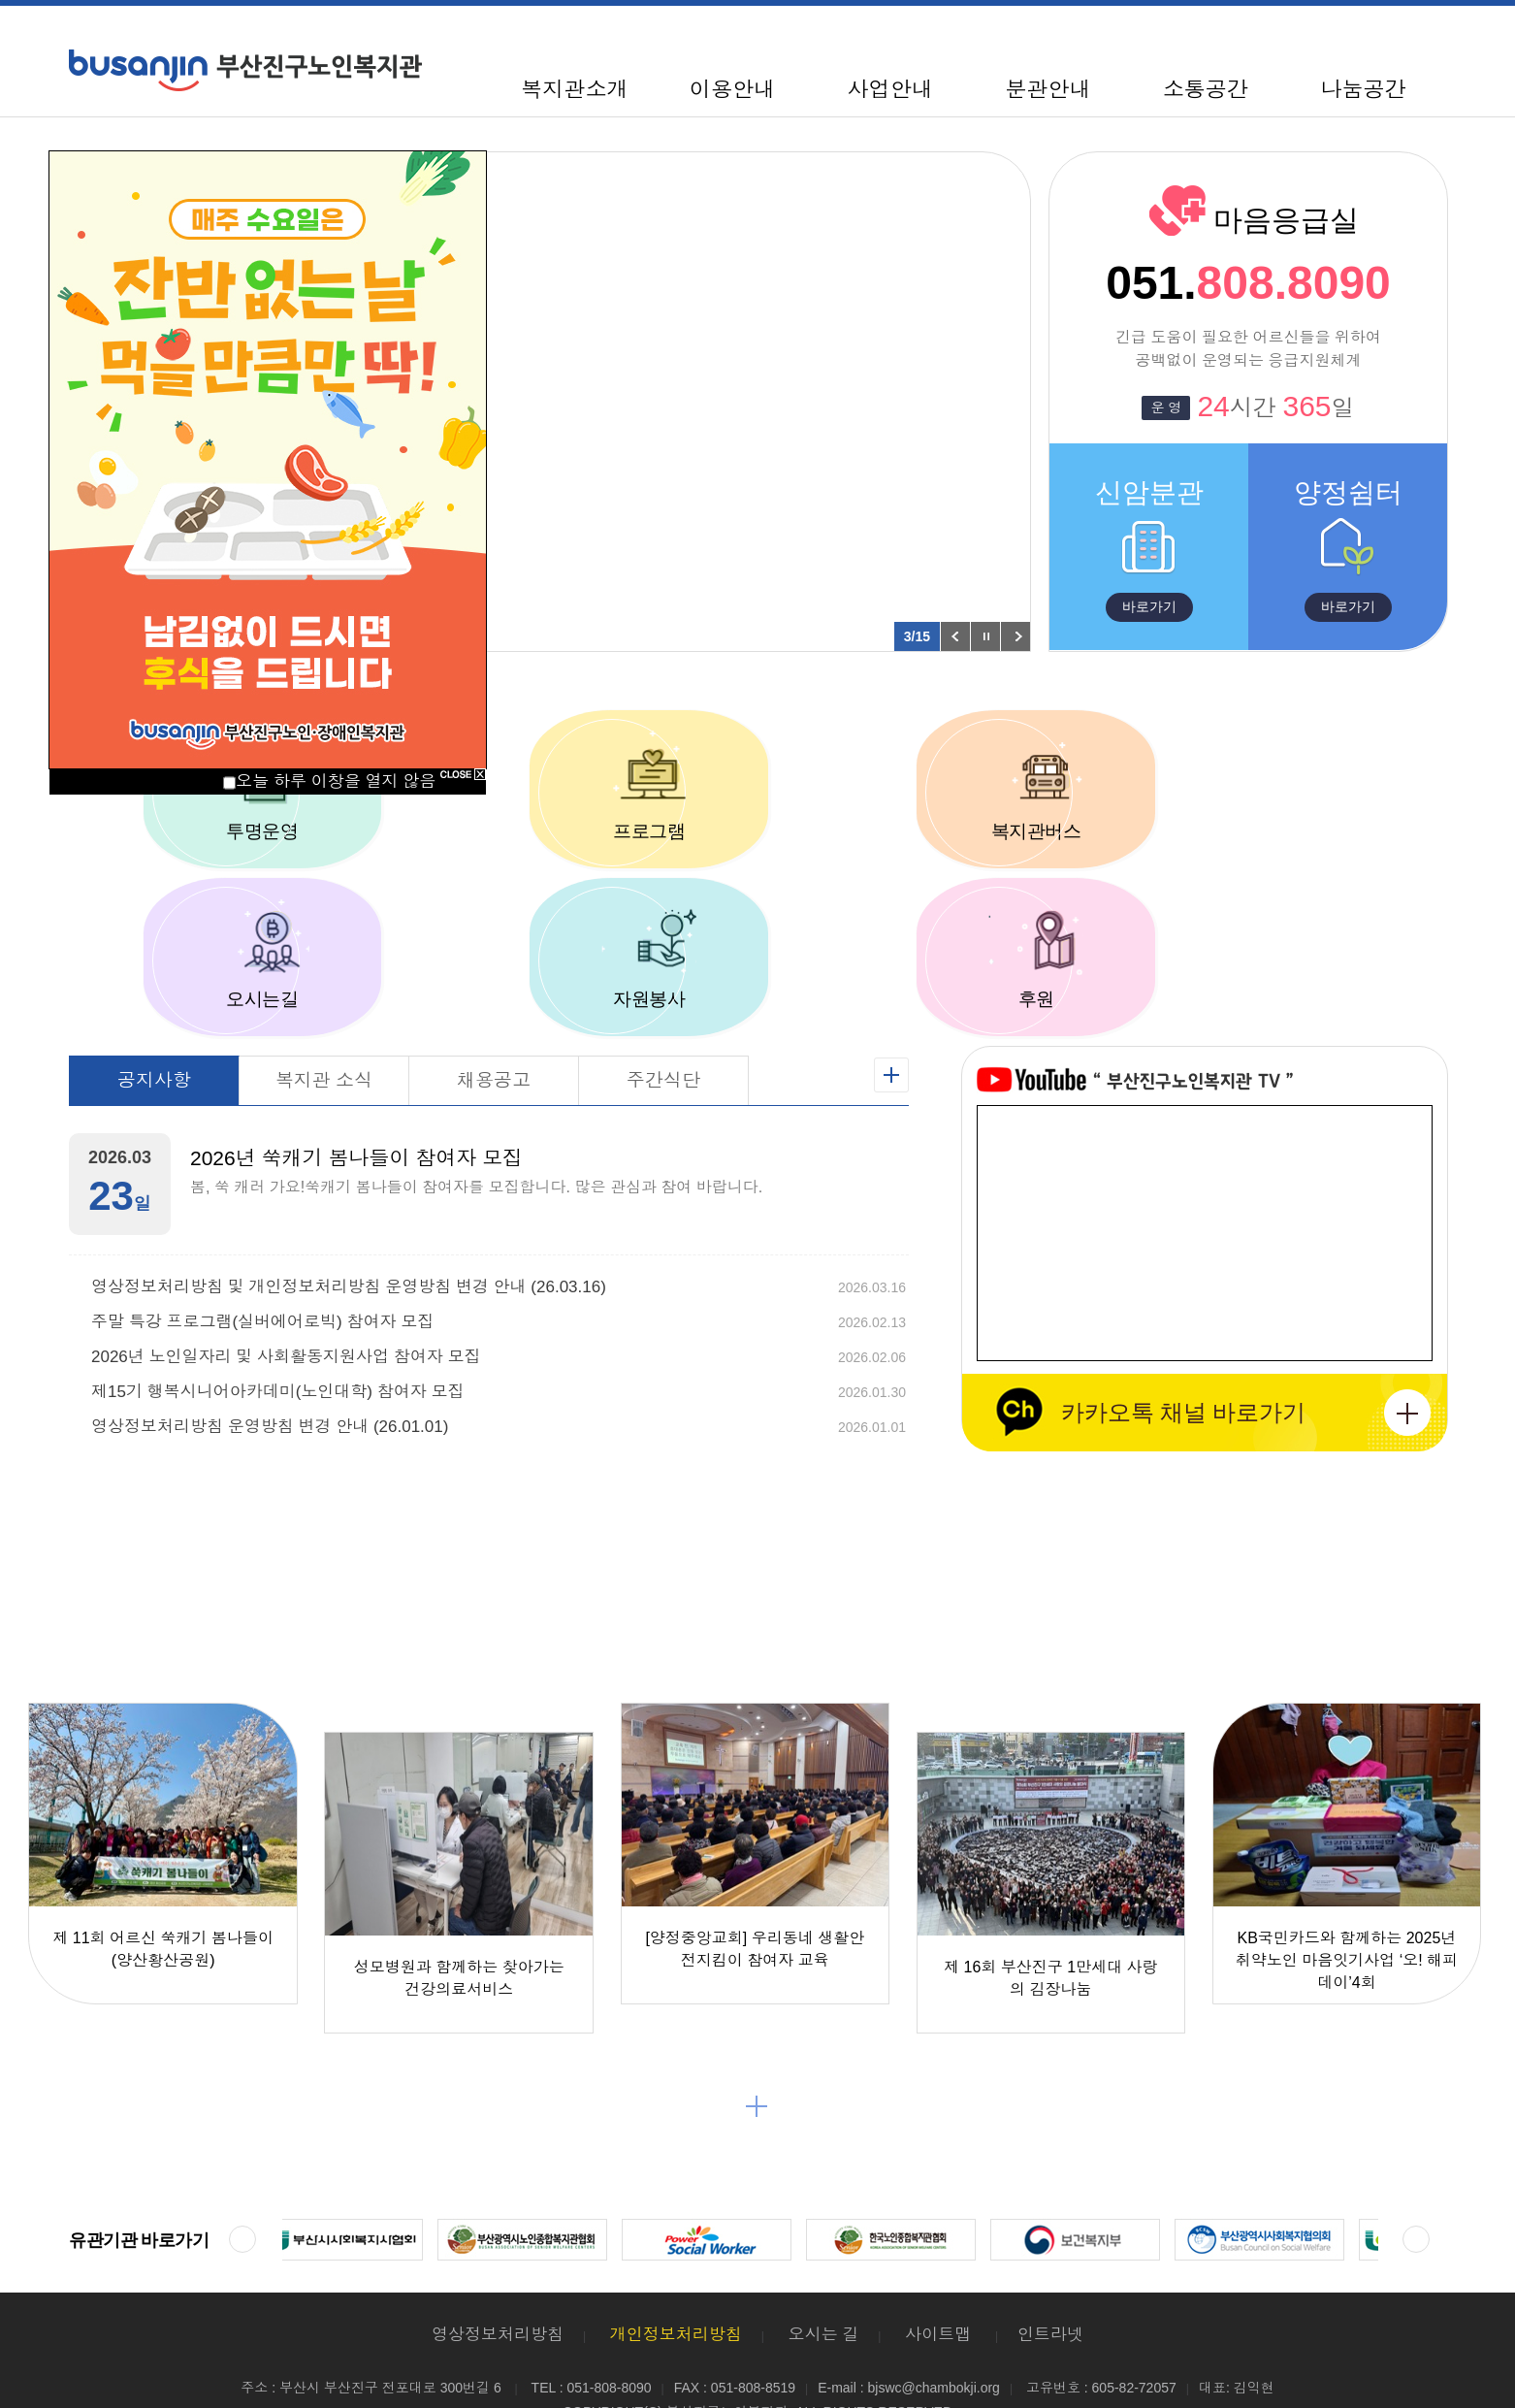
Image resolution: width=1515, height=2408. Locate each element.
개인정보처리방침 (676, 2256)
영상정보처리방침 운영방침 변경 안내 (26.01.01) (269, 1348)
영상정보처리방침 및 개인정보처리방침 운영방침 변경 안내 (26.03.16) (348, 1208)
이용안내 (732, 90)
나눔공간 (1363, 90)
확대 (1429, 32)
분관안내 (1047, 90)
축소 (1351, 32)
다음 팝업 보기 (1015, 636)
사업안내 (889, 90)
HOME (1285, 32)
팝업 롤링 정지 (985, 636)
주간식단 (663, 1002)
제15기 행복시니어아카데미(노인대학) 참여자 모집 (277, 1313)
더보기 (757, 2027)
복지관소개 (574, 90)
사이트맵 (1319, 32)
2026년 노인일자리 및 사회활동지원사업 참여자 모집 (285, 1278)
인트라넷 (1050, 2256)
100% (1389, 32)
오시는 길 (824, 2256)
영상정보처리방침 (498, 2256)
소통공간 (1205, 90)
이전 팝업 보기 (955, 636)
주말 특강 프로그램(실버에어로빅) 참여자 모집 (262, 1243)
